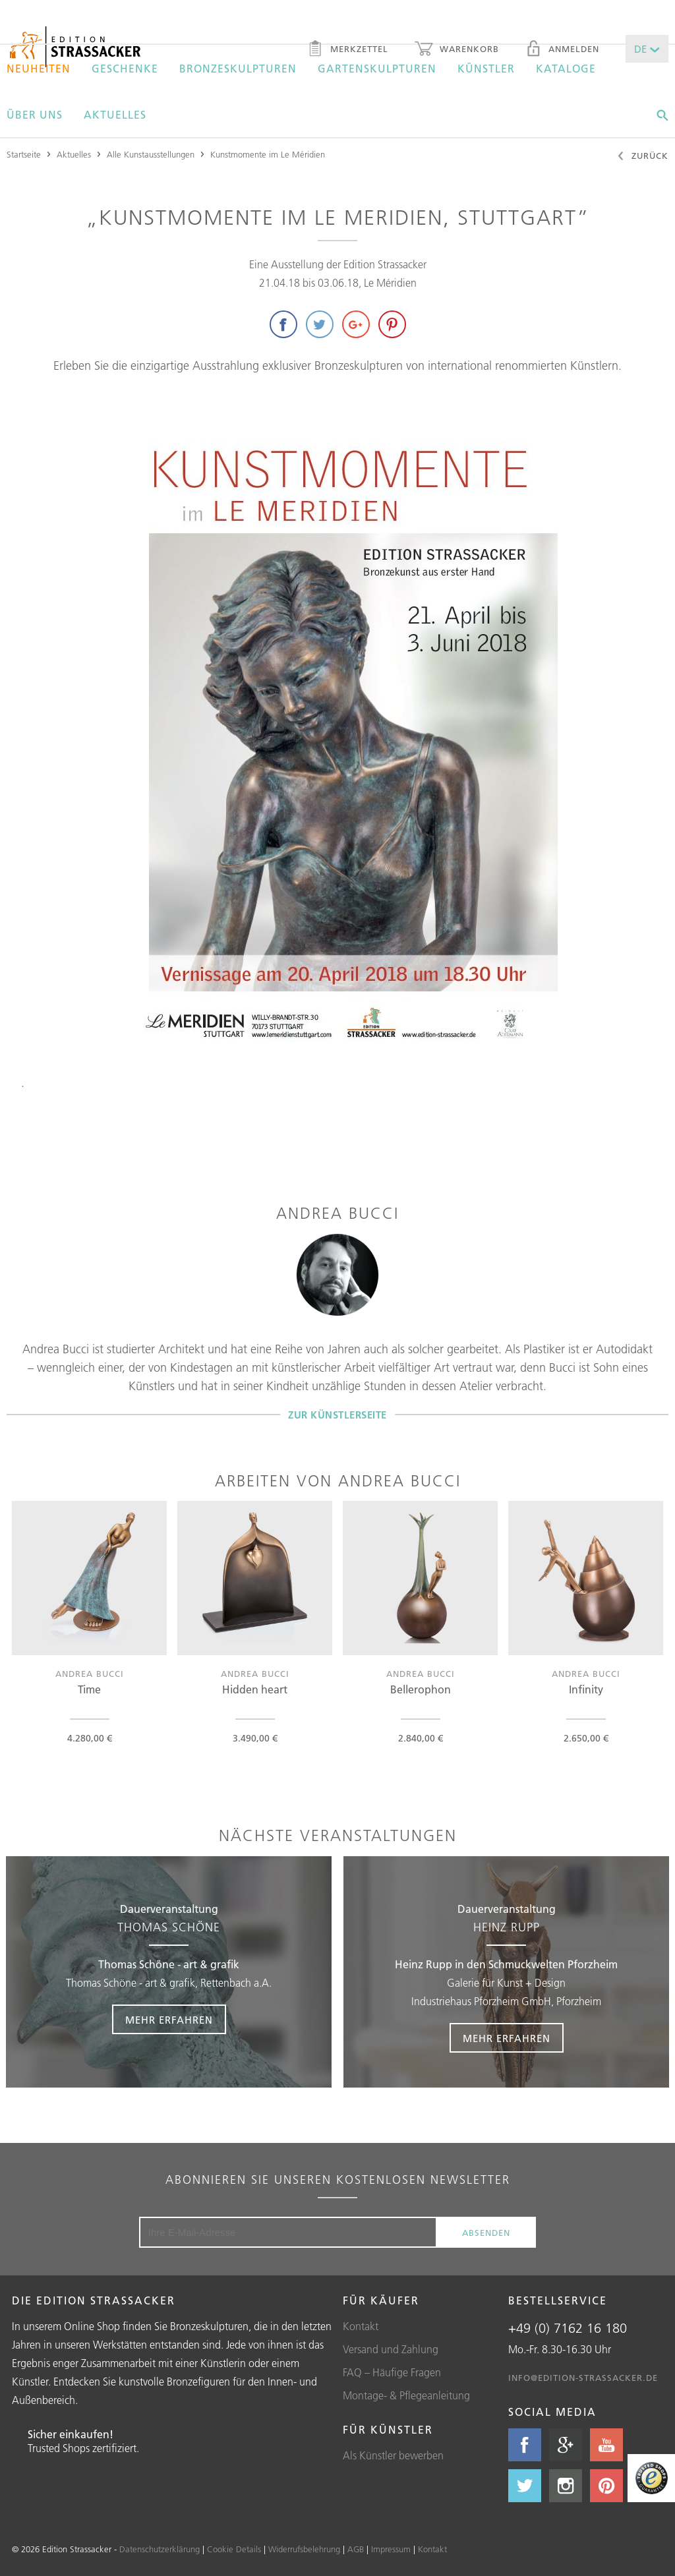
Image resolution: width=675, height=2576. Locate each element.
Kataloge (566, 68)
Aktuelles (115, 114)
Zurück (642, 157)
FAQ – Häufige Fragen (392, 2372)
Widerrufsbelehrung (304, 2549)
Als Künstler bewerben (393, 2455)
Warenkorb (457, 50)
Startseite (24, 154)
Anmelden (562, 50)
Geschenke (125, 68)
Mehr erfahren (169, 2020)
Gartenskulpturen (377, 68)
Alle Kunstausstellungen (150, 154)
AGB (355, 2549)
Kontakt (360, 2326)
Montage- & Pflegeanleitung (406, 2395)
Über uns (35, 114)
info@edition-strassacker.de (583, 2377)
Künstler (486, 68)
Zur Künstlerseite (337, 1414)
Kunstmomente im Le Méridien (267, 154)
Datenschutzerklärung (159, 2549)
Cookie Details (234, 2549)
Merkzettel (347, 50)
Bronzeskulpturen (238, 68)
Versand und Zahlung (390, 2349)
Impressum (391, 2549)
